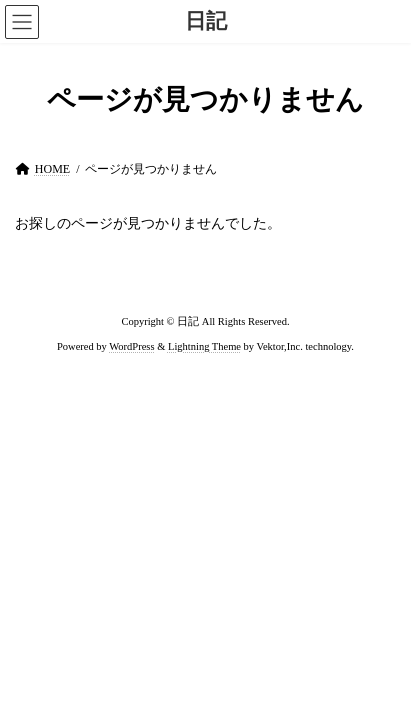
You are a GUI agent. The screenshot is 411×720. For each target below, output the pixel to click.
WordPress (131, 346)
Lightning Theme (204, 346)
